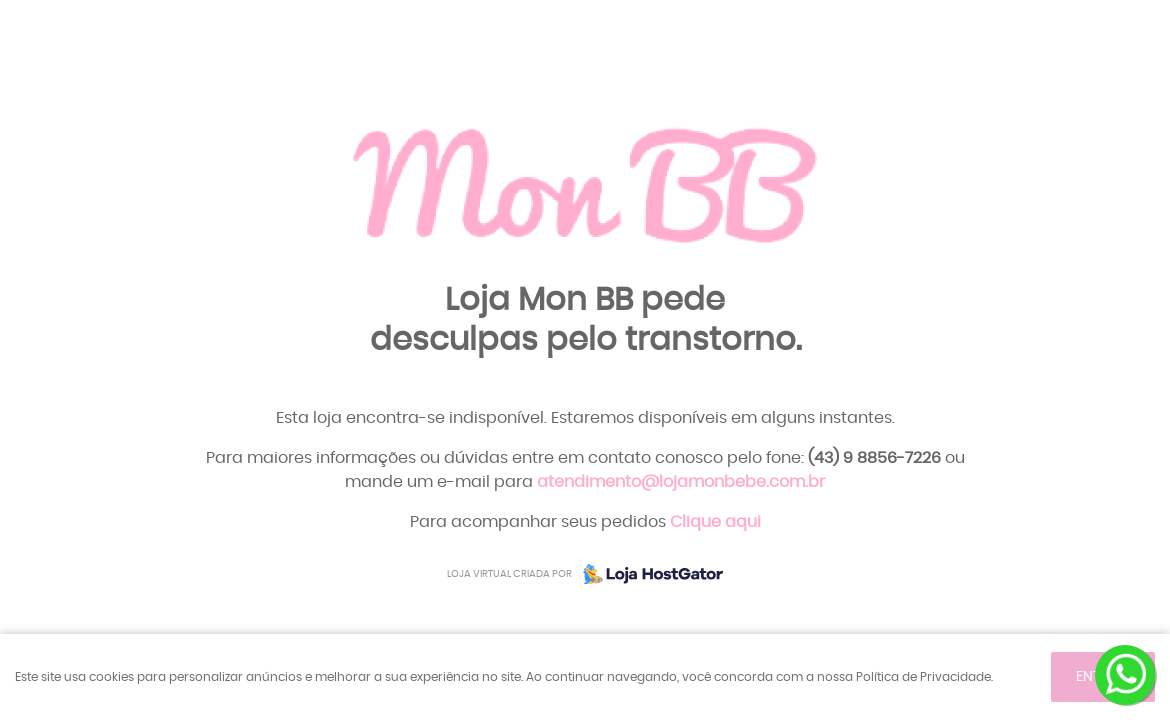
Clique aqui (715, 522)
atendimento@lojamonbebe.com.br (681, 482)
